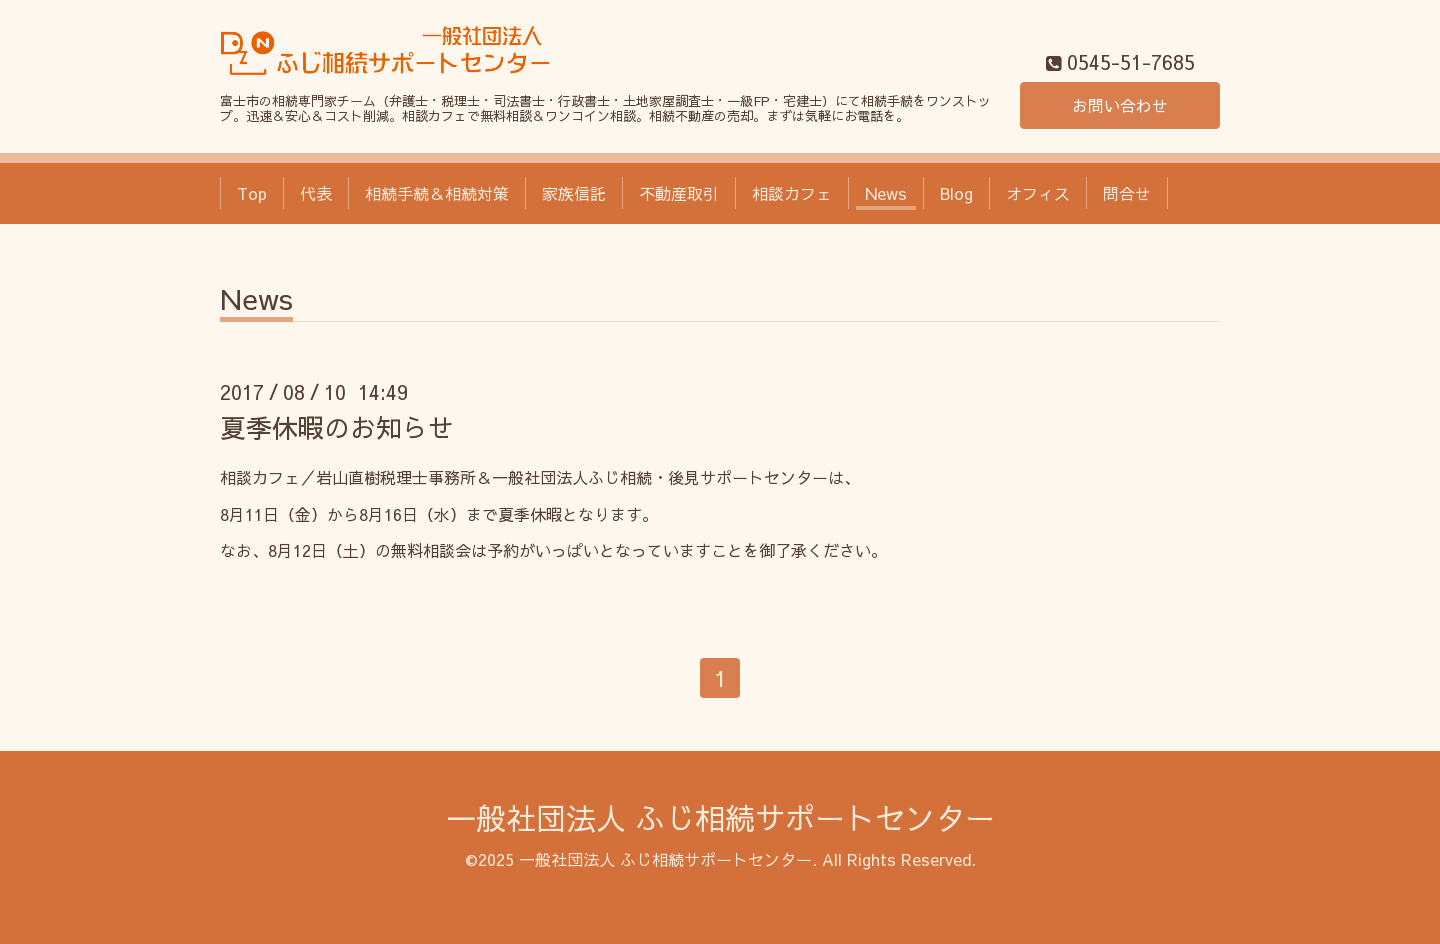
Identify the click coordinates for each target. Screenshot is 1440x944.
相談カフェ (792, 193)
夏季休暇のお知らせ (337, 427)
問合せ (1127, 193)
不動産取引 (679, 193)
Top (252, 193)
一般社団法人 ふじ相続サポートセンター (720, 817)
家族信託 (574, 193)
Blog (956, 193)
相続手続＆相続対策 (437, 193)
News (886, 193)
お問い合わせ (1120, 105)
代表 (316, 193)
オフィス (1038, 193)
